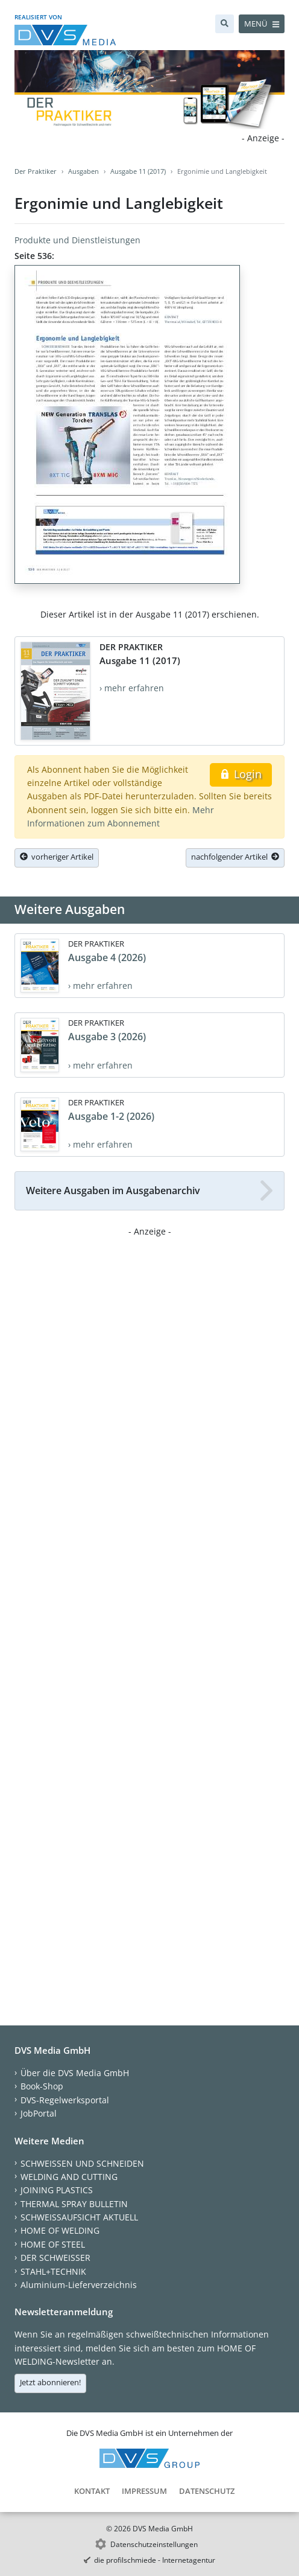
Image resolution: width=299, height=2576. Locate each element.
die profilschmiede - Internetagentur (154, 2560)
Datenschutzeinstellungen (154, 2544)
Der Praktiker (35, 171)
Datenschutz (206, 2490)
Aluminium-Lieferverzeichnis (78, 2284)
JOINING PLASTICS (56, 2190)
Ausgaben (83, 171)
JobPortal (38, 2113)
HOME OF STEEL (52, 2244)
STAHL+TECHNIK (53, 2271)
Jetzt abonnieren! (50, 2382)
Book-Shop (41, 2086)
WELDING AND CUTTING (69, 2176)
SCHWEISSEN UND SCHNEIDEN (82, 2163)
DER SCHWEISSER (55, 2257)
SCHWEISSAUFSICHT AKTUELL (79, 2217)
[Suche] (224, 23)
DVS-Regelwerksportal (64, 2100)
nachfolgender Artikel (235, 856)
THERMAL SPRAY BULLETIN (74, 2204)
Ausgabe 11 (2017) (138, 171)
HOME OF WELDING (59, 2230)
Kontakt (92, 2490)
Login (241, 774)
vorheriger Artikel (56, 856)
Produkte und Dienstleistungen (77, 240)
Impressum (144, 2490)
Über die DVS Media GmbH (74, 2073)
